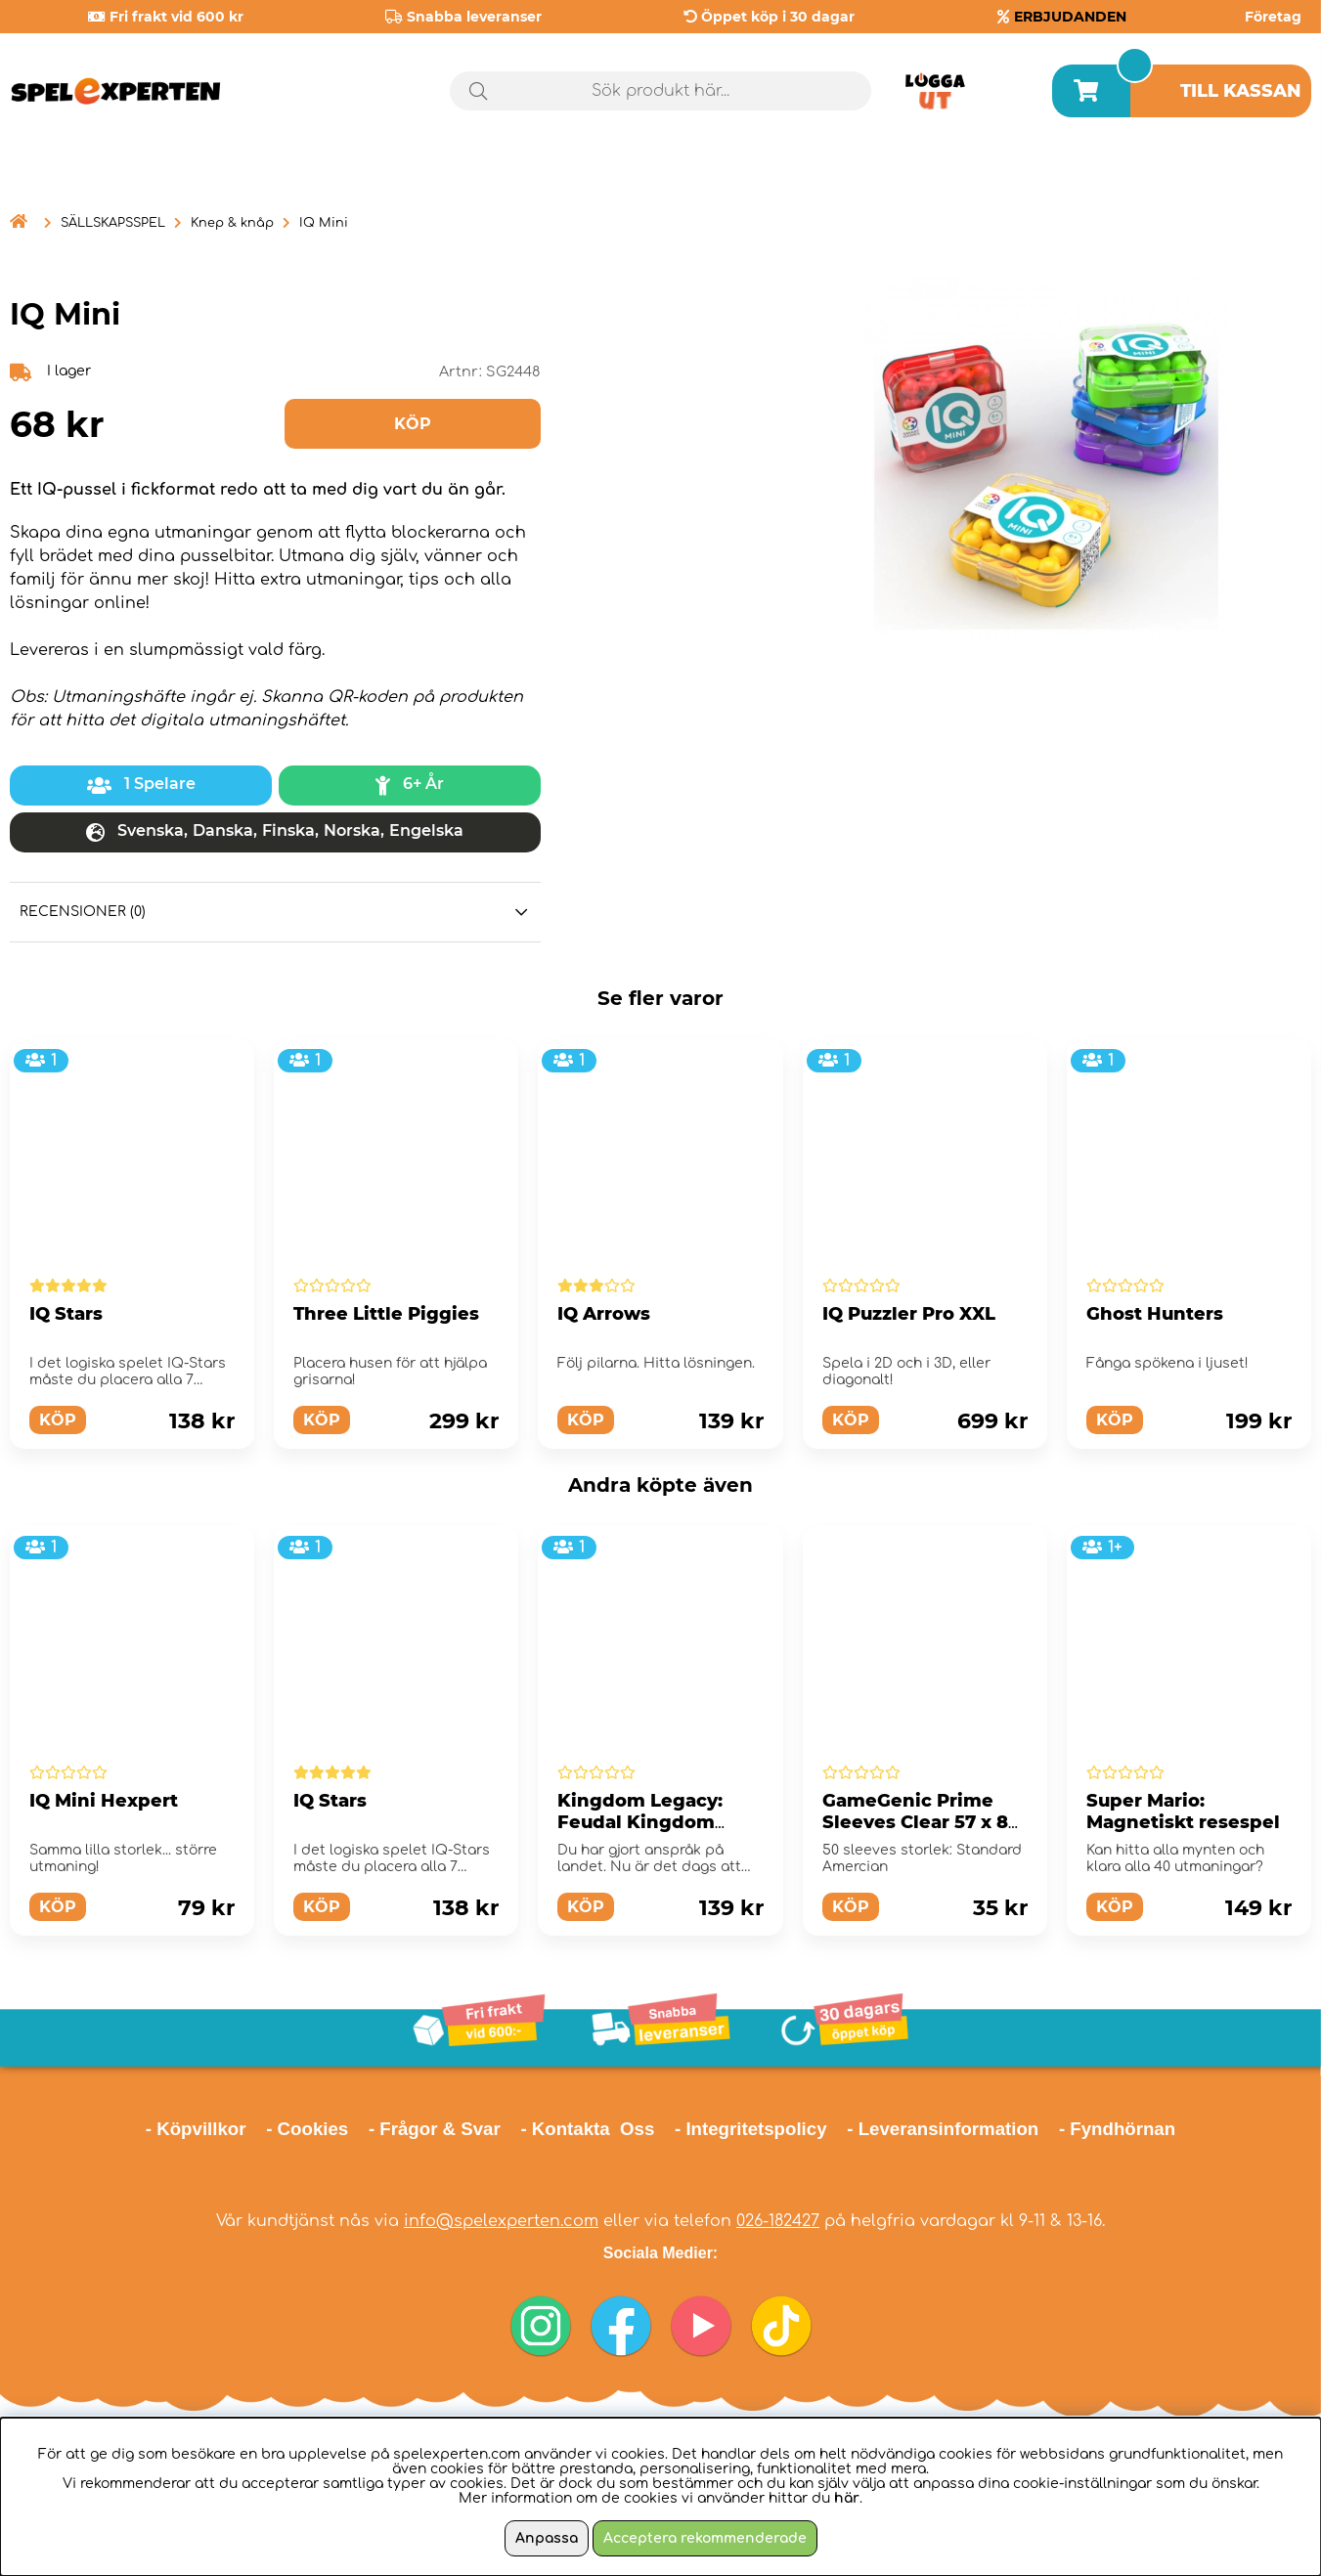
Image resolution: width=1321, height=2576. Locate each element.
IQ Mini (323, 223)
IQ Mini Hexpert (103, 1801)
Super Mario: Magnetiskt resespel (1183, 1811)
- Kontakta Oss (587, 2128)
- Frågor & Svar (435, 2128)
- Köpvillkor (196, 2128)
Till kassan (1240, 91)
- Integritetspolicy (751, 2128)
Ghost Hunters (1154, 1314)
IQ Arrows (603, 1314)
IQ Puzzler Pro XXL (908, 1314)
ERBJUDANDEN (1070, 16)
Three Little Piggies (386, 1314)
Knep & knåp (232, 223)
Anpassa (546, 2538)
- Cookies (307, 2128)
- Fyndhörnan (1117, 2128)
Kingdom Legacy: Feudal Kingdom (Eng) (640, 1822)
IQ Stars (66, 1314)
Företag (1273, 16)
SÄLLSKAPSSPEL (113, 223)
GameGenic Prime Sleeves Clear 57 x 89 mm (921, 1822)
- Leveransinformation (942, 2128)
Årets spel (1228, 175)
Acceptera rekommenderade (705, 2538)
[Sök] (660, 90)
